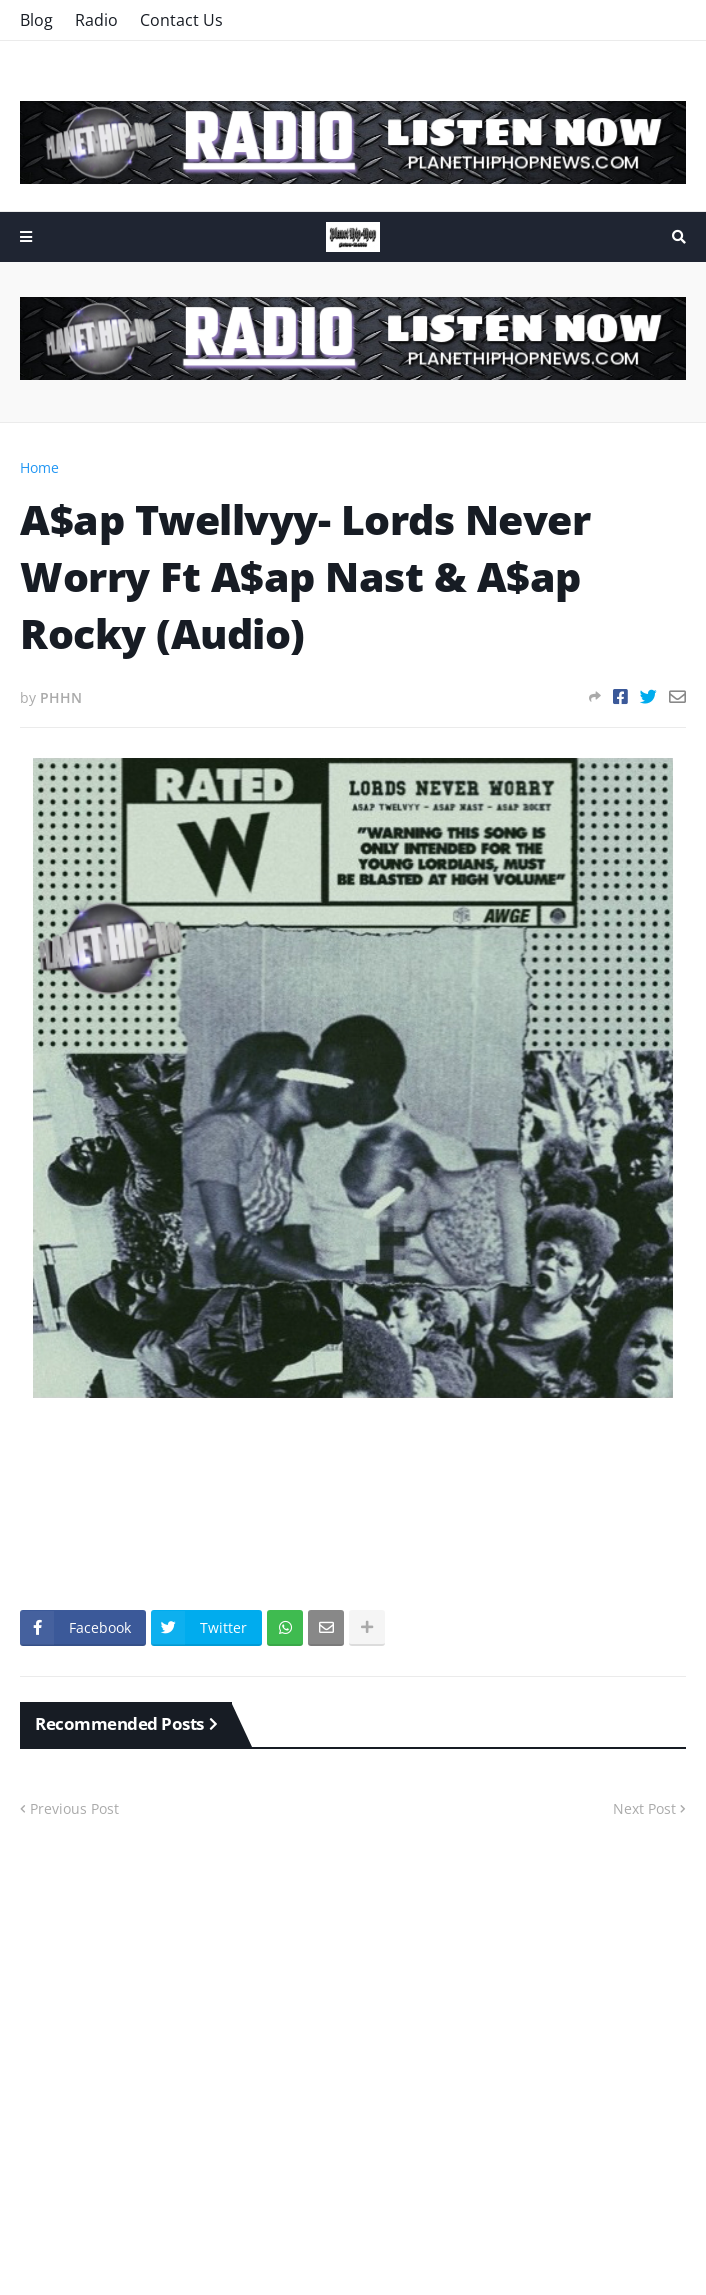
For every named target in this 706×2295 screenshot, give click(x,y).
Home (39, 467)
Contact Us (181, 20)
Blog (36, 20)
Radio (96, 20)
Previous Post (74, 1808)
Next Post (644, 1808)
